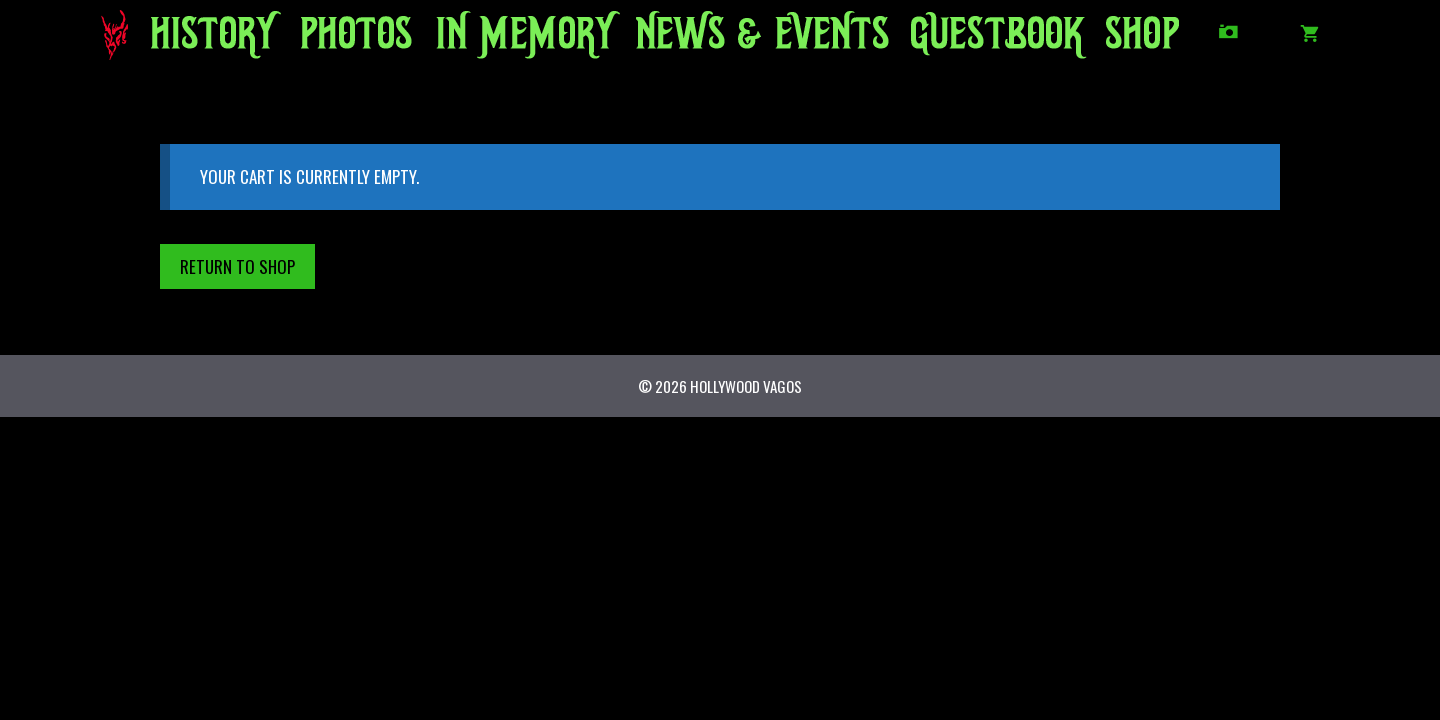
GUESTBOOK (985, 39)
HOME (122, 39)
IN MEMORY (508, 39)
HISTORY (207, 39)
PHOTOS (351, 39)
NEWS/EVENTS (727, 39)
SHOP (1140, 39)
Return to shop (237, 266)
